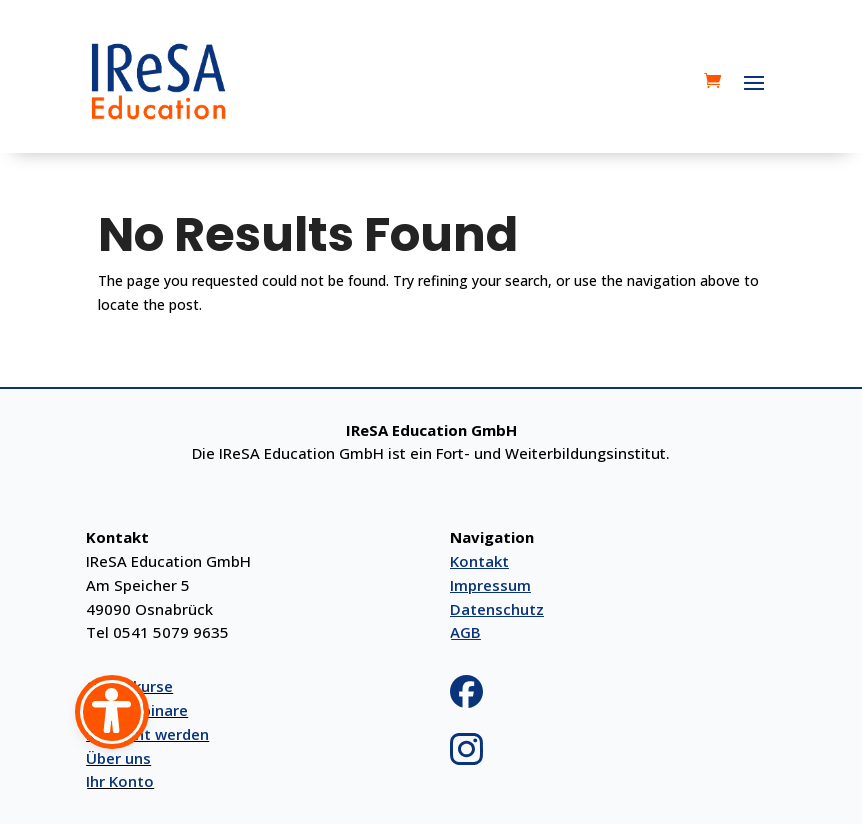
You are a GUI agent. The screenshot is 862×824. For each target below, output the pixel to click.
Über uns (118, 758)
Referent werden (147, 734)
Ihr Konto (120, 781)
